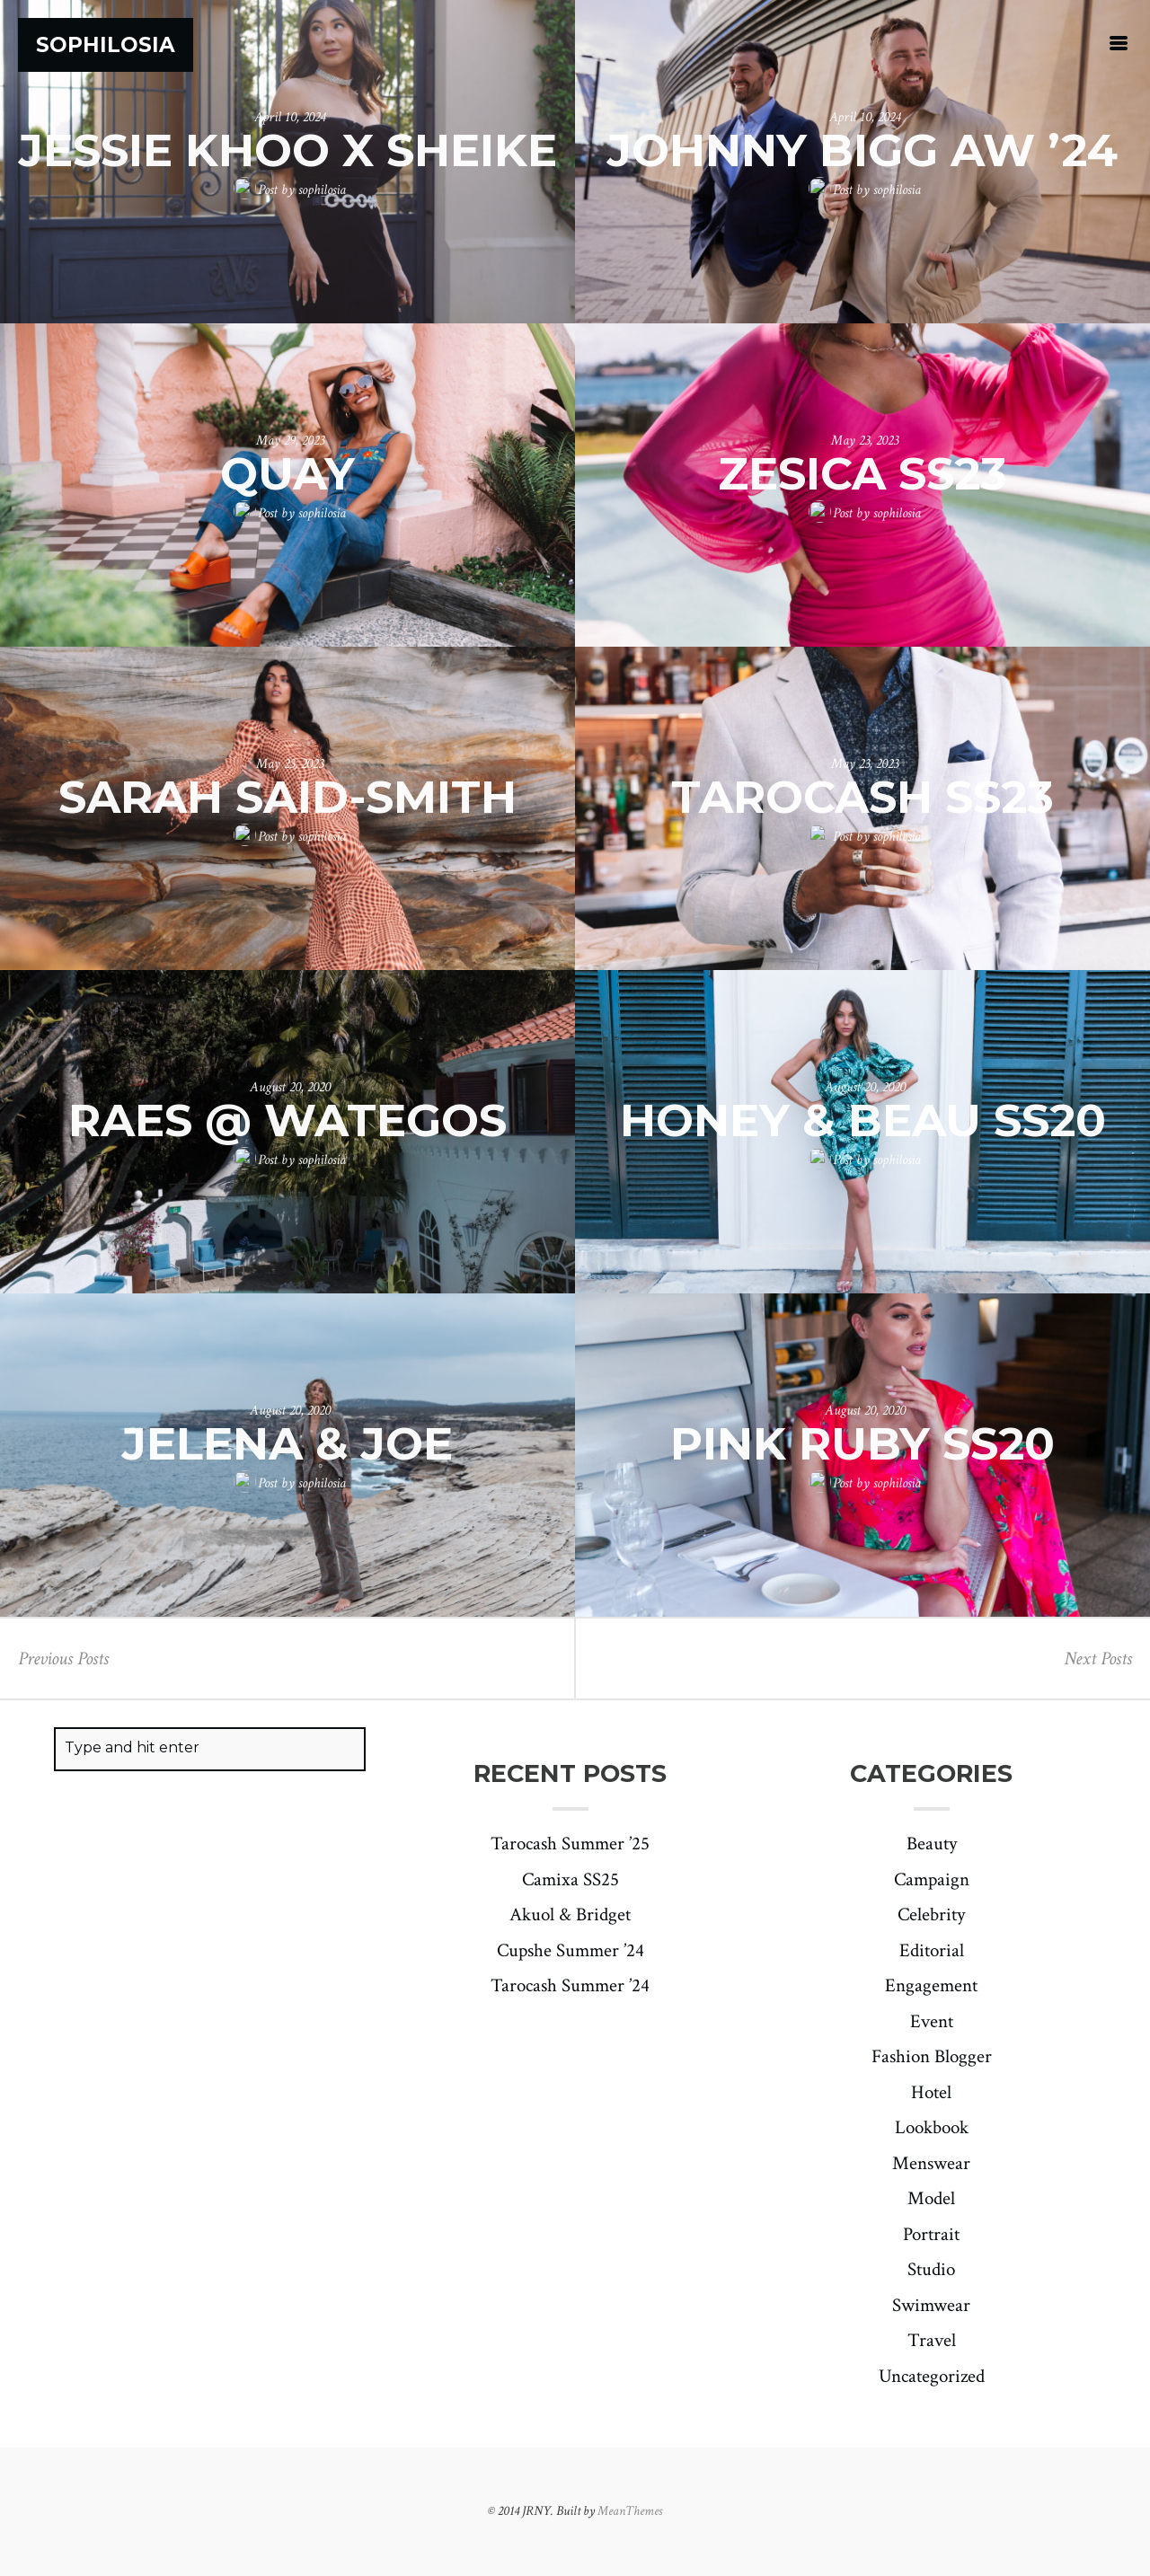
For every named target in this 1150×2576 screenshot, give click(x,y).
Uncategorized (932, 2376)
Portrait (931, 2234)
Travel (931, 2340)
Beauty (932, 1843)
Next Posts (1098, 1658)
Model (931, 2198)
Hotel (931, 2092)
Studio (931, 2269)
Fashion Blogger (931, 2056)
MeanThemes (629, 2510)
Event (931, 2021)
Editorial (931, 1950)
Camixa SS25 (570, 1879)
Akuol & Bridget (570, 1914)
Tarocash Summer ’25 (570, 1843)
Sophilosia (105, 44)
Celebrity (931, 1914)
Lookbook (932, 2127)
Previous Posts (63, 1658)
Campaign (931, 1879)
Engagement (931, 1985)
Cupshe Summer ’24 (570, 1950)
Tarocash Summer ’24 (570, 1985)
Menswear (931, 2163)
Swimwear (931, 2305)
